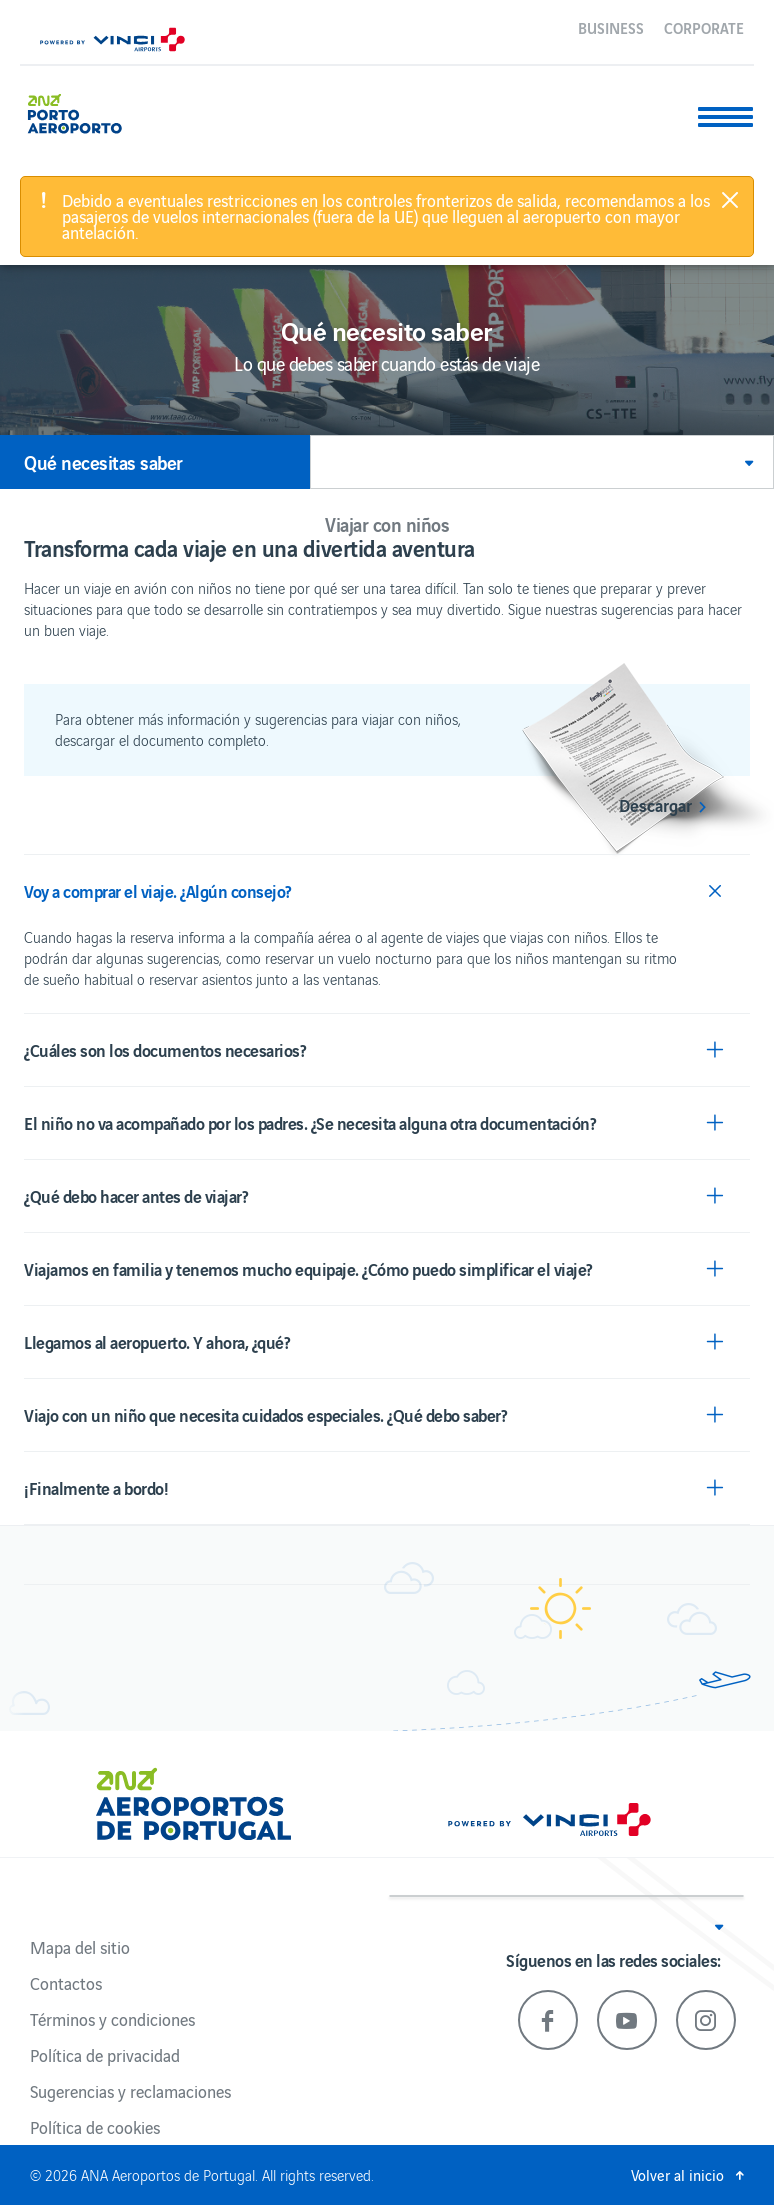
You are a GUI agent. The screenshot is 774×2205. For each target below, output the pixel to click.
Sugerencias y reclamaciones (130, 2091)
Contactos (66, 1983)
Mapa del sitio (80, 1947)
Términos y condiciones (112, 2019)
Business (611, 27)
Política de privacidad (105, 2055)
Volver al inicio (677, 2174)
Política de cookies (95, 2127)
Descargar (655, 805)
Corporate (704, 27)
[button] (542, 462)
